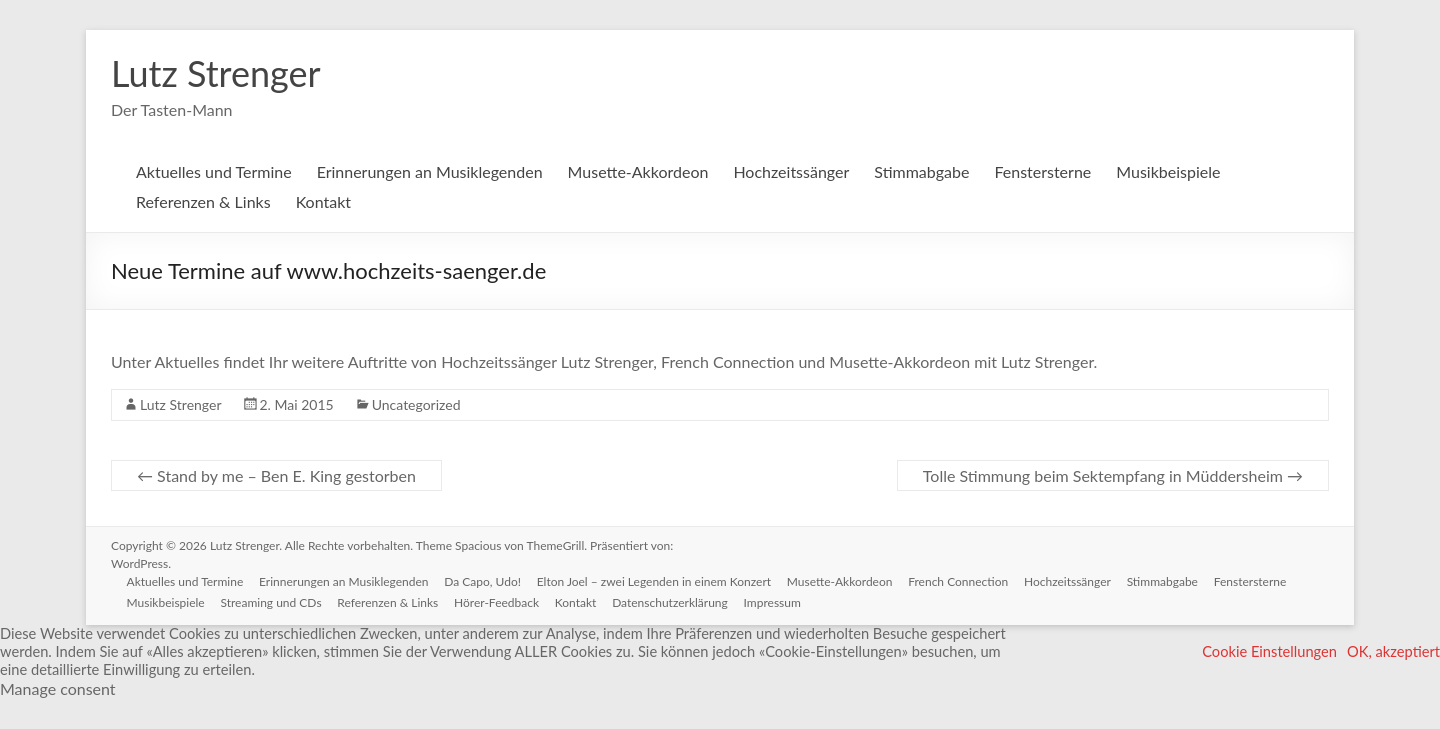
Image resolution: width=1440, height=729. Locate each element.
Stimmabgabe (921, 171)
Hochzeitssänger (791, 171)
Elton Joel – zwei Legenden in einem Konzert (655, 581)
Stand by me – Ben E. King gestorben (276, 475)
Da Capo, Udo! (483, 581)
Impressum (774, 602)
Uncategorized (416, 404)
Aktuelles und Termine (214, 171)
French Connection (960, 581)
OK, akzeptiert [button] (1393, 651)
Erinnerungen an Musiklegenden (430, 171)
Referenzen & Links (203, 201)
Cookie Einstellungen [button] (1269, 651)
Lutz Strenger (216, 73)
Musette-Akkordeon (638, 171)
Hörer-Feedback (497, 602)
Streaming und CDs (271, 602)
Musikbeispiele (1168, 171)
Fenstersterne (1042, 171)
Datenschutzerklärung (672, 602)
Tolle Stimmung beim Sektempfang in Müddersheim (1113, 475)
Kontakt (323, 201)
